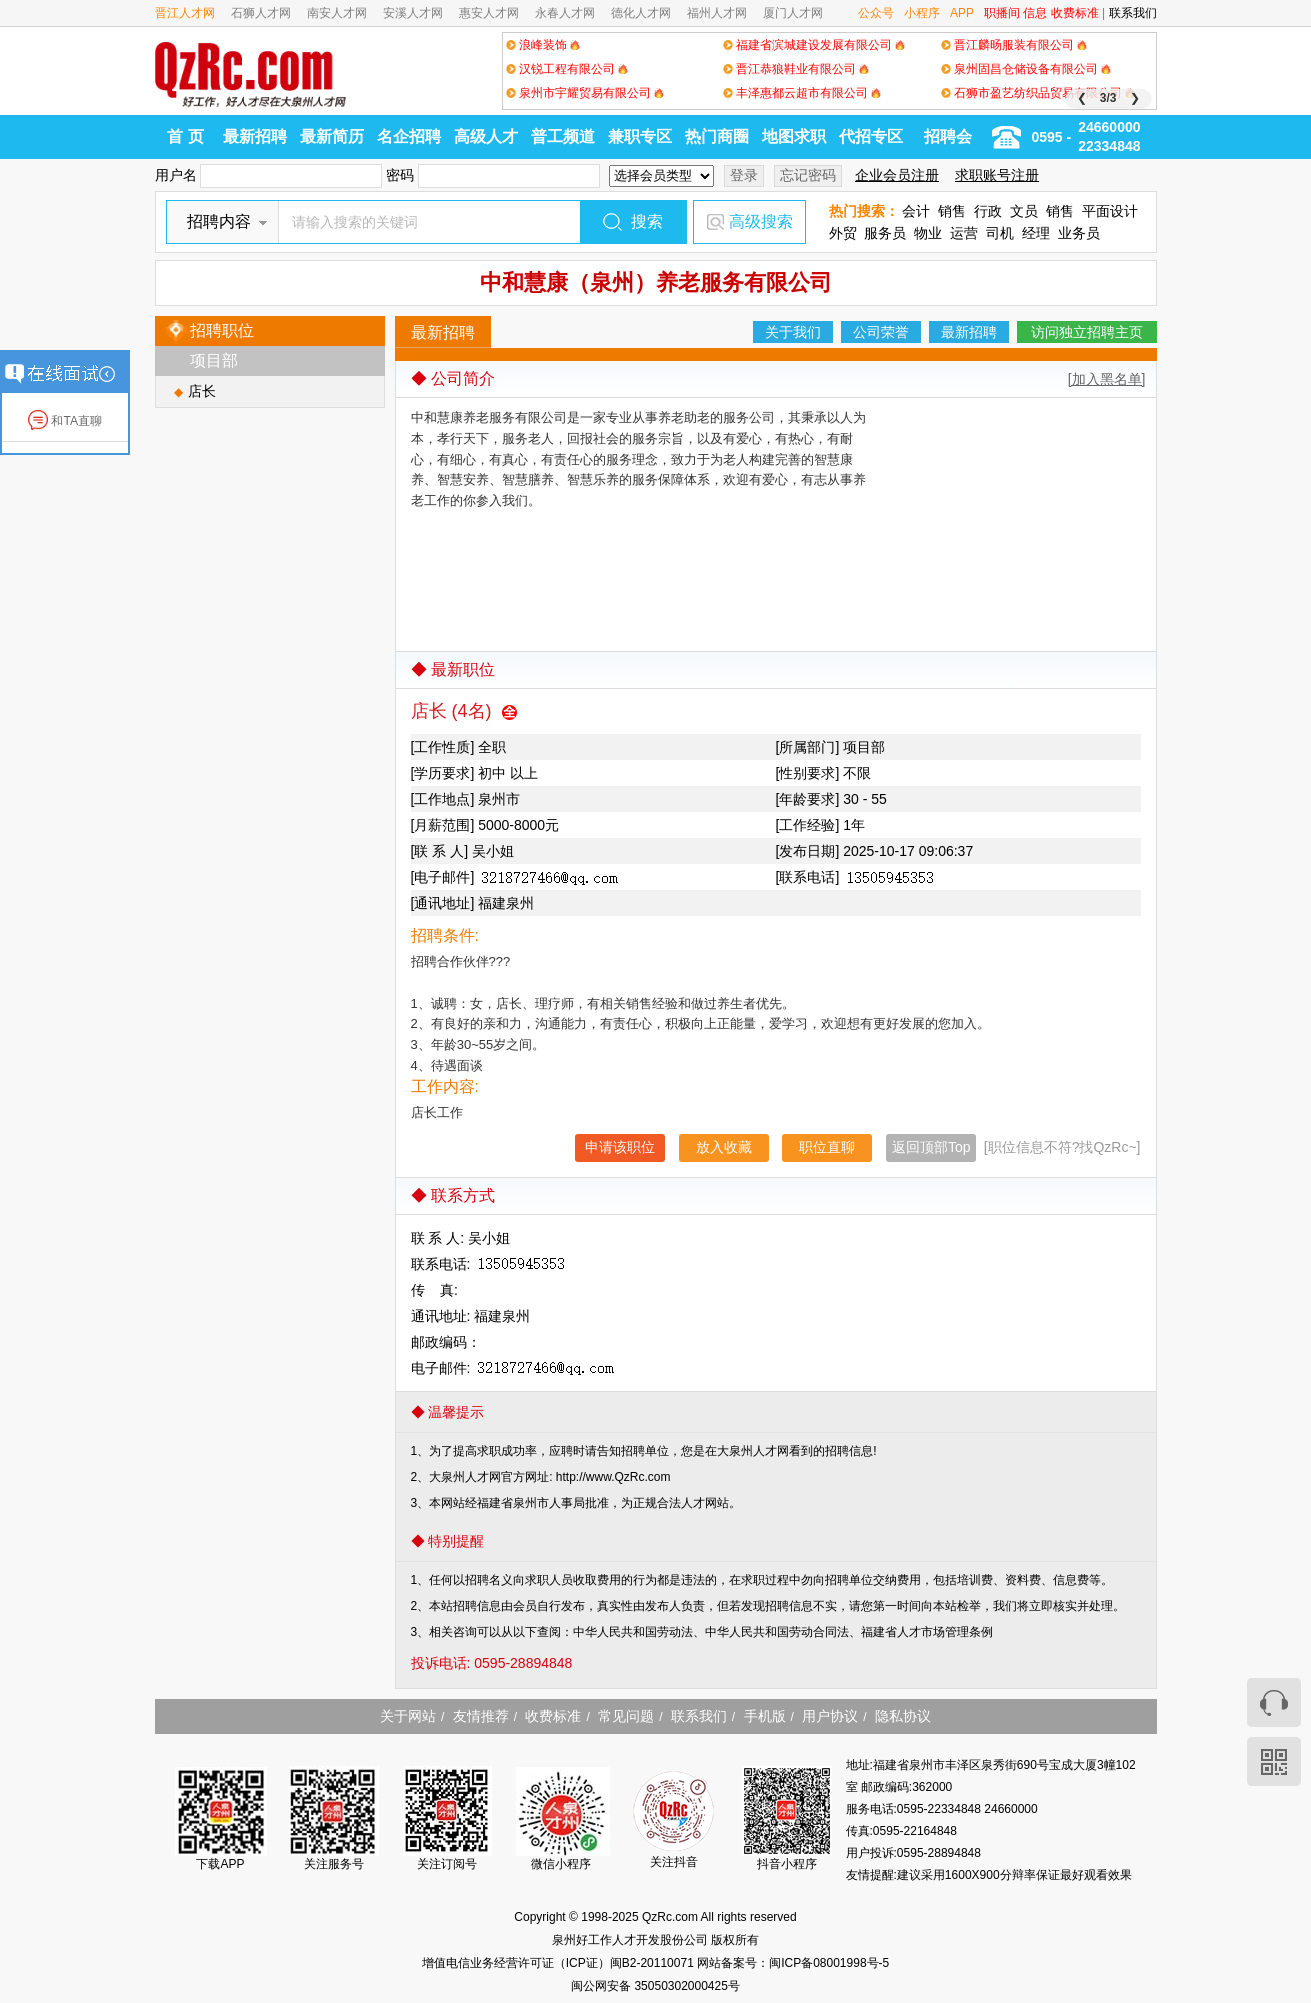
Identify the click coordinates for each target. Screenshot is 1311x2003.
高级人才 (486, 136)
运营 (964, 233)
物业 (928, 233)
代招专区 (871, 136)
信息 (1035, 13)
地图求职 (794, 136)
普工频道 (563, 136)
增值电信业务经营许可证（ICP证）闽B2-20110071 (559, 1963)
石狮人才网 (261, 13)
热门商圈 (717, 136)
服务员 (885, 233)
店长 (202, 391)
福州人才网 (717, 13)
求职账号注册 (997, 175)
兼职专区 (640, 136)
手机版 (765, 1716)
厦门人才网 (793, 13)
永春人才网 (565, 13)
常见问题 (626, 1716)
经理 (1036, 233)
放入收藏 (724, 1147)
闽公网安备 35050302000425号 (655, 1986)
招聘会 (948, 136)
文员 (1024, 211)
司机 (1000, 233)
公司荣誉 (881, 332)
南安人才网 (337, 13)
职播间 (1002, 13)
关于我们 (793, 332)
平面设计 (1110, 211)
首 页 (185, 136)
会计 (916, 211)
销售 (952, 211)
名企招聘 (409, 136)
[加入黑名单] (1107, 379)
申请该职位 (620, 1147)
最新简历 (332, 136)
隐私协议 (903, 1716)
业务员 (1079, 233)
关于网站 (408, 1716)
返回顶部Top (931, 1147)
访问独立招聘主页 (1087, 332)
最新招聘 (255, 136)
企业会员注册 (897, 175)
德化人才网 (641, 13)
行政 (988, 211)
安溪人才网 (413, 13)
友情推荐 (481, 1716)
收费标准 (1075, 13)
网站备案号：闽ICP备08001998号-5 (793, 1963)
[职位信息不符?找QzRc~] (1062, 1147)
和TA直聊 (65, 421)
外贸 (843, 233)
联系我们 (1133, 13)
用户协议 (830, 1716)
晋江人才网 (185, 13)
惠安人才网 (489, 13)
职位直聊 (827, 1147)
